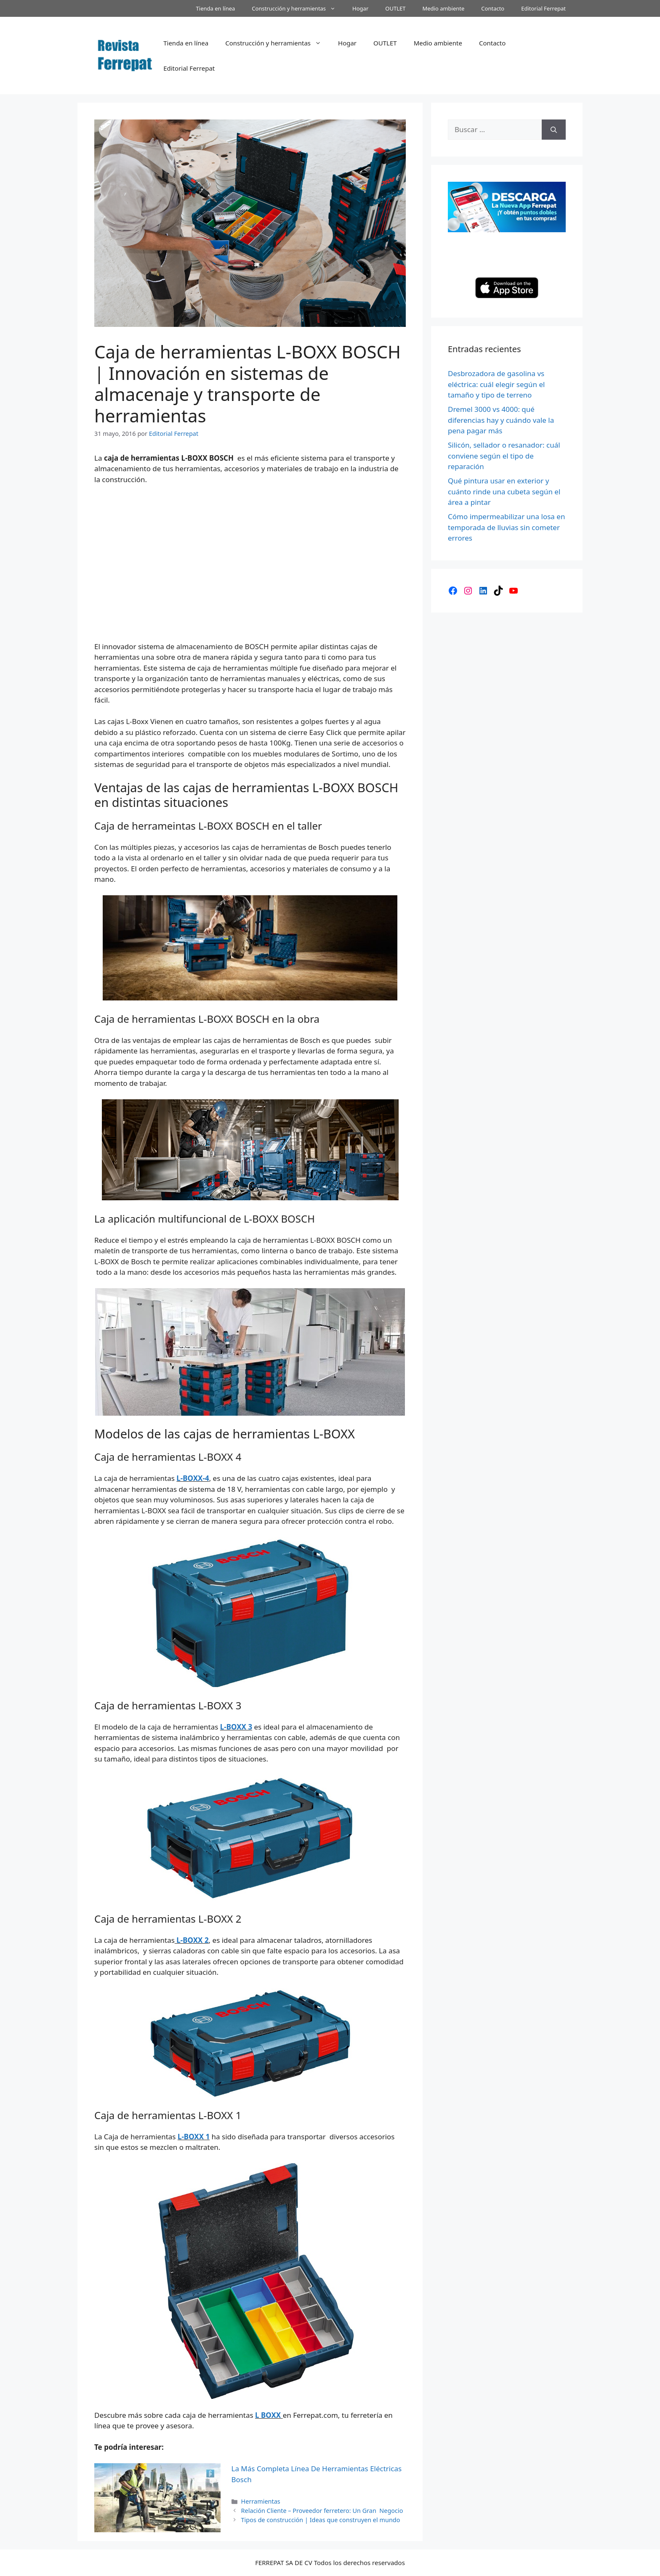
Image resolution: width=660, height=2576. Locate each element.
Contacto (492, 8)
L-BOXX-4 (192, 1478)
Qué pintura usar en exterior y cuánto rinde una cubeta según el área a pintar (504, 491)
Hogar (360, 8)
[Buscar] (554, 129)
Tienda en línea (215, 8)
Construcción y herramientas (298, 8)
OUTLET (395, 8)
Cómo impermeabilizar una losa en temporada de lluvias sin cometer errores (506, 527)
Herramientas (260, 2501)
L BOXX (268, 2415)
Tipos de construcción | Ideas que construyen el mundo (320, 2520)
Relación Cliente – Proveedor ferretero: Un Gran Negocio (322, 2511)
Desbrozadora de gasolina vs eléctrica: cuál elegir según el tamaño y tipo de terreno (496, 384)
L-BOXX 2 (192, 1940)
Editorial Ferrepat (543, 8)
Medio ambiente (443, 8)
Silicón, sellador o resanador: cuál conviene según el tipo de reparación (504, 455)
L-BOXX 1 (194, 2136)
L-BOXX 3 (236, 1727)
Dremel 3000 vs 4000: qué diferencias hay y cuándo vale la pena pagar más (501, 419)
